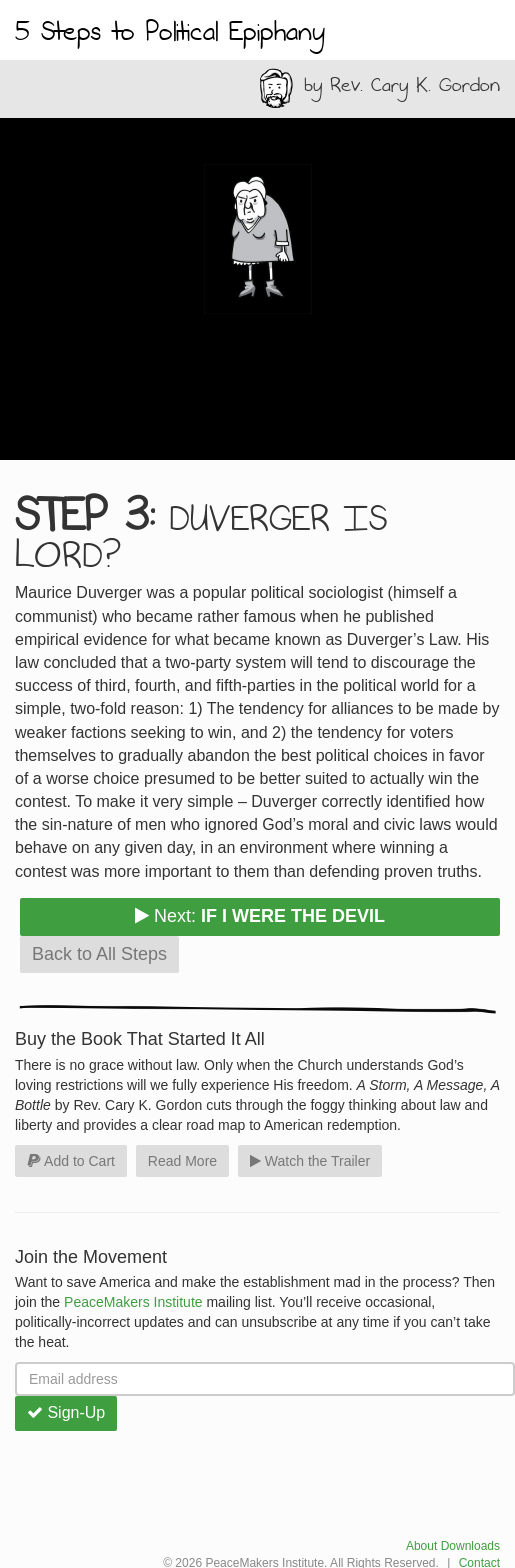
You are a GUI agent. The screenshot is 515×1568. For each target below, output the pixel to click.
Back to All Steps (99, 954)
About (421, 1546)
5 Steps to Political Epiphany (170, 33)
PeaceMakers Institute (133, 1302)
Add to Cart (71, 1161)
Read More (182, 1161)
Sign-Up (66, 1412)
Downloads (470, 1546)
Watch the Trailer (310, 1161)
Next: (260, 916)
